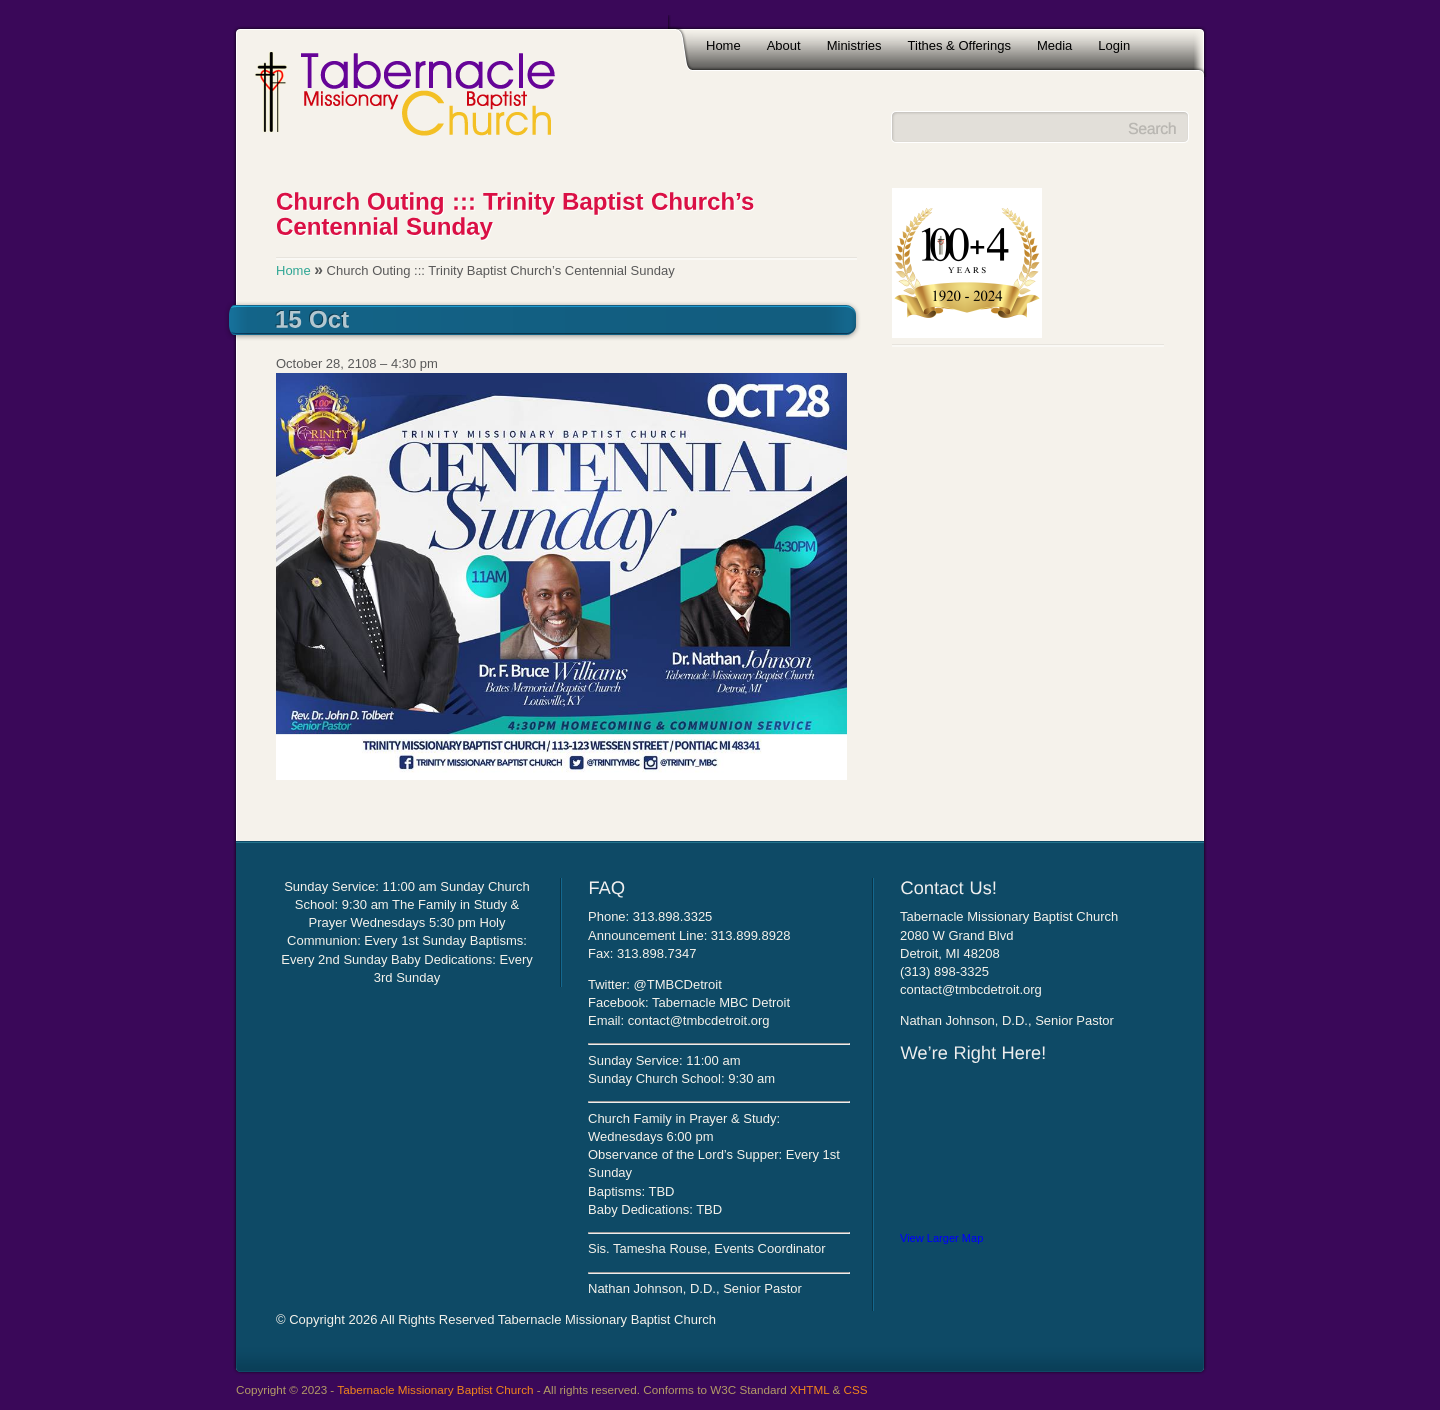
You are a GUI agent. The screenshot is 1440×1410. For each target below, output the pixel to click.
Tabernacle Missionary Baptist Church (435, 1389)
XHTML (809, 1389)
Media (1054, 45)
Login (1114, 45)
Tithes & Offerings (959, 45)
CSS (856, 1389)
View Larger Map (941, 1238)
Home (723, 45)
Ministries (854, 45)
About (784, 45)
